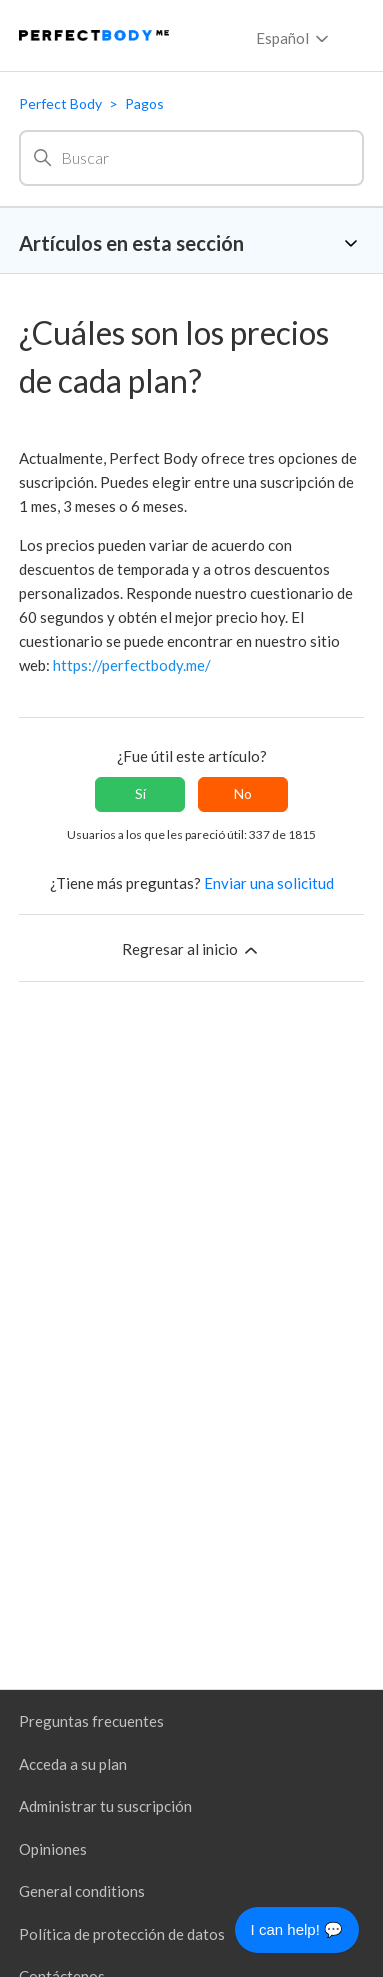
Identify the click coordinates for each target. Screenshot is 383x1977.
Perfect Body (60, 103)
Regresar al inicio (191, 950)
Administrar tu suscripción (105, 1806)
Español (294, 39)
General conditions (82, 1891)
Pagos (144, 103)
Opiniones (53, 1849)
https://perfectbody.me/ (132, 665)
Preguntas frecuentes (91, 1721)
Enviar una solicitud (269, 883)
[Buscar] (191, 158)
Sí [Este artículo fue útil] (140, 793)
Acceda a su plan (73, 1764)
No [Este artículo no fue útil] (243, 793)
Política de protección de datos (122, 1934)
